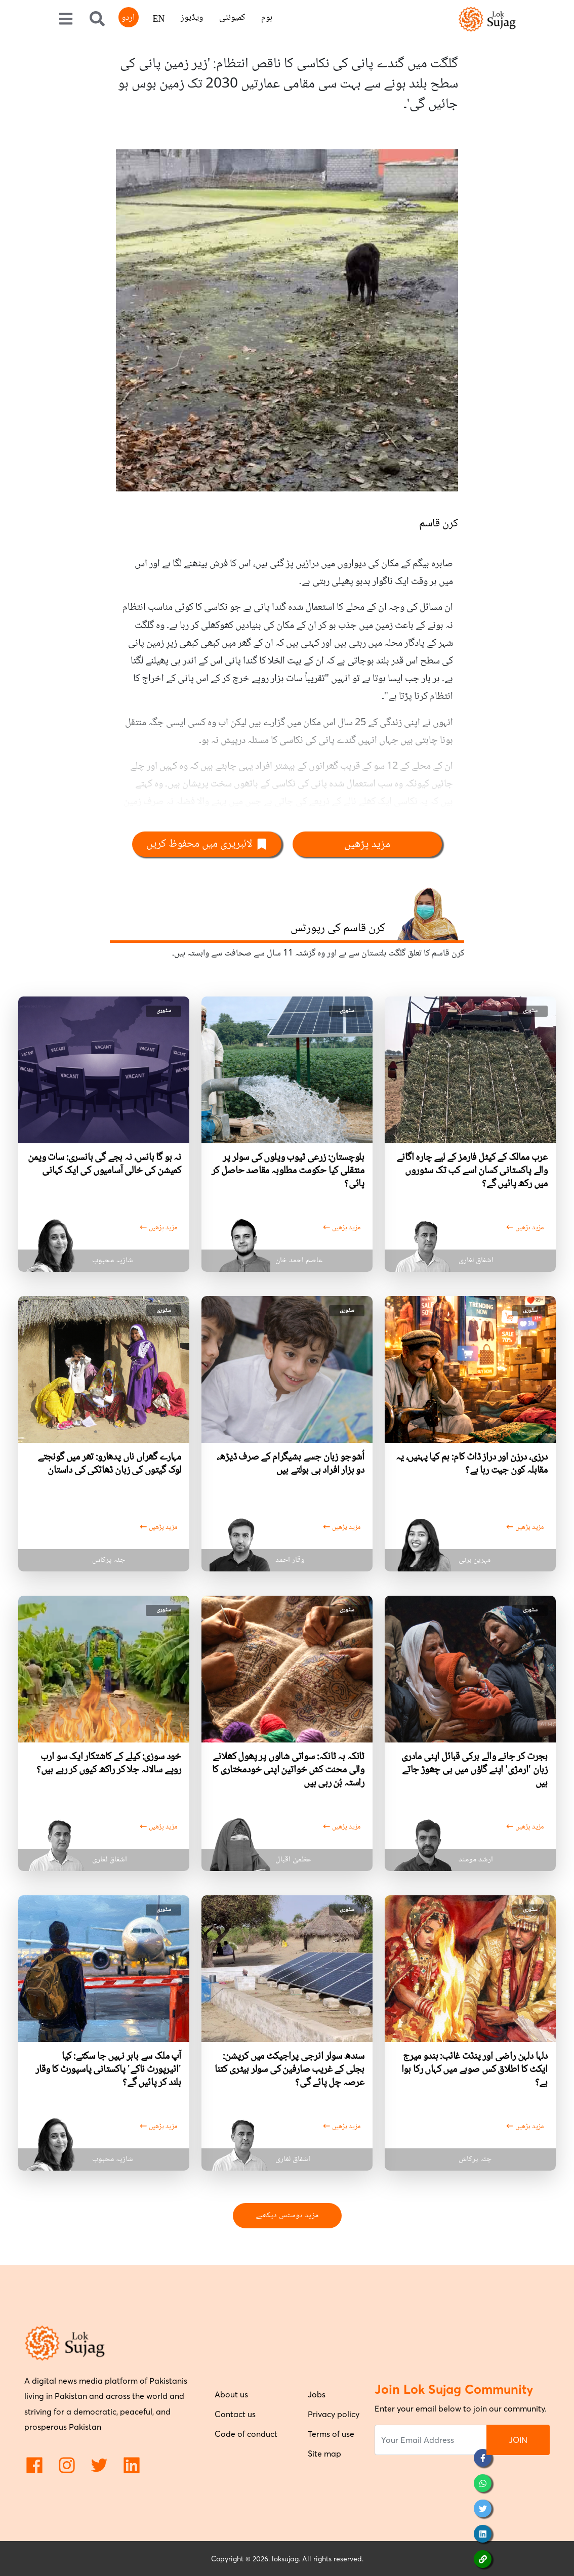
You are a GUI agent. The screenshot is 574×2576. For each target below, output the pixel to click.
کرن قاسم (438, 523)
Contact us (235, 2414)
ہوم (266, 17)
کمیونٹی (232, 17)
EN (158, 19)
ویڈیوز (192, 17)
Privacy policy (333, 2414)
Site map (324, 2453)
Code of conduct (246, 2434)
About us (231, 2394)
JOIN (518, 2440)
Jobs (316, 2394)
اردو (128, 17)
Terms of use (331, 2434)
